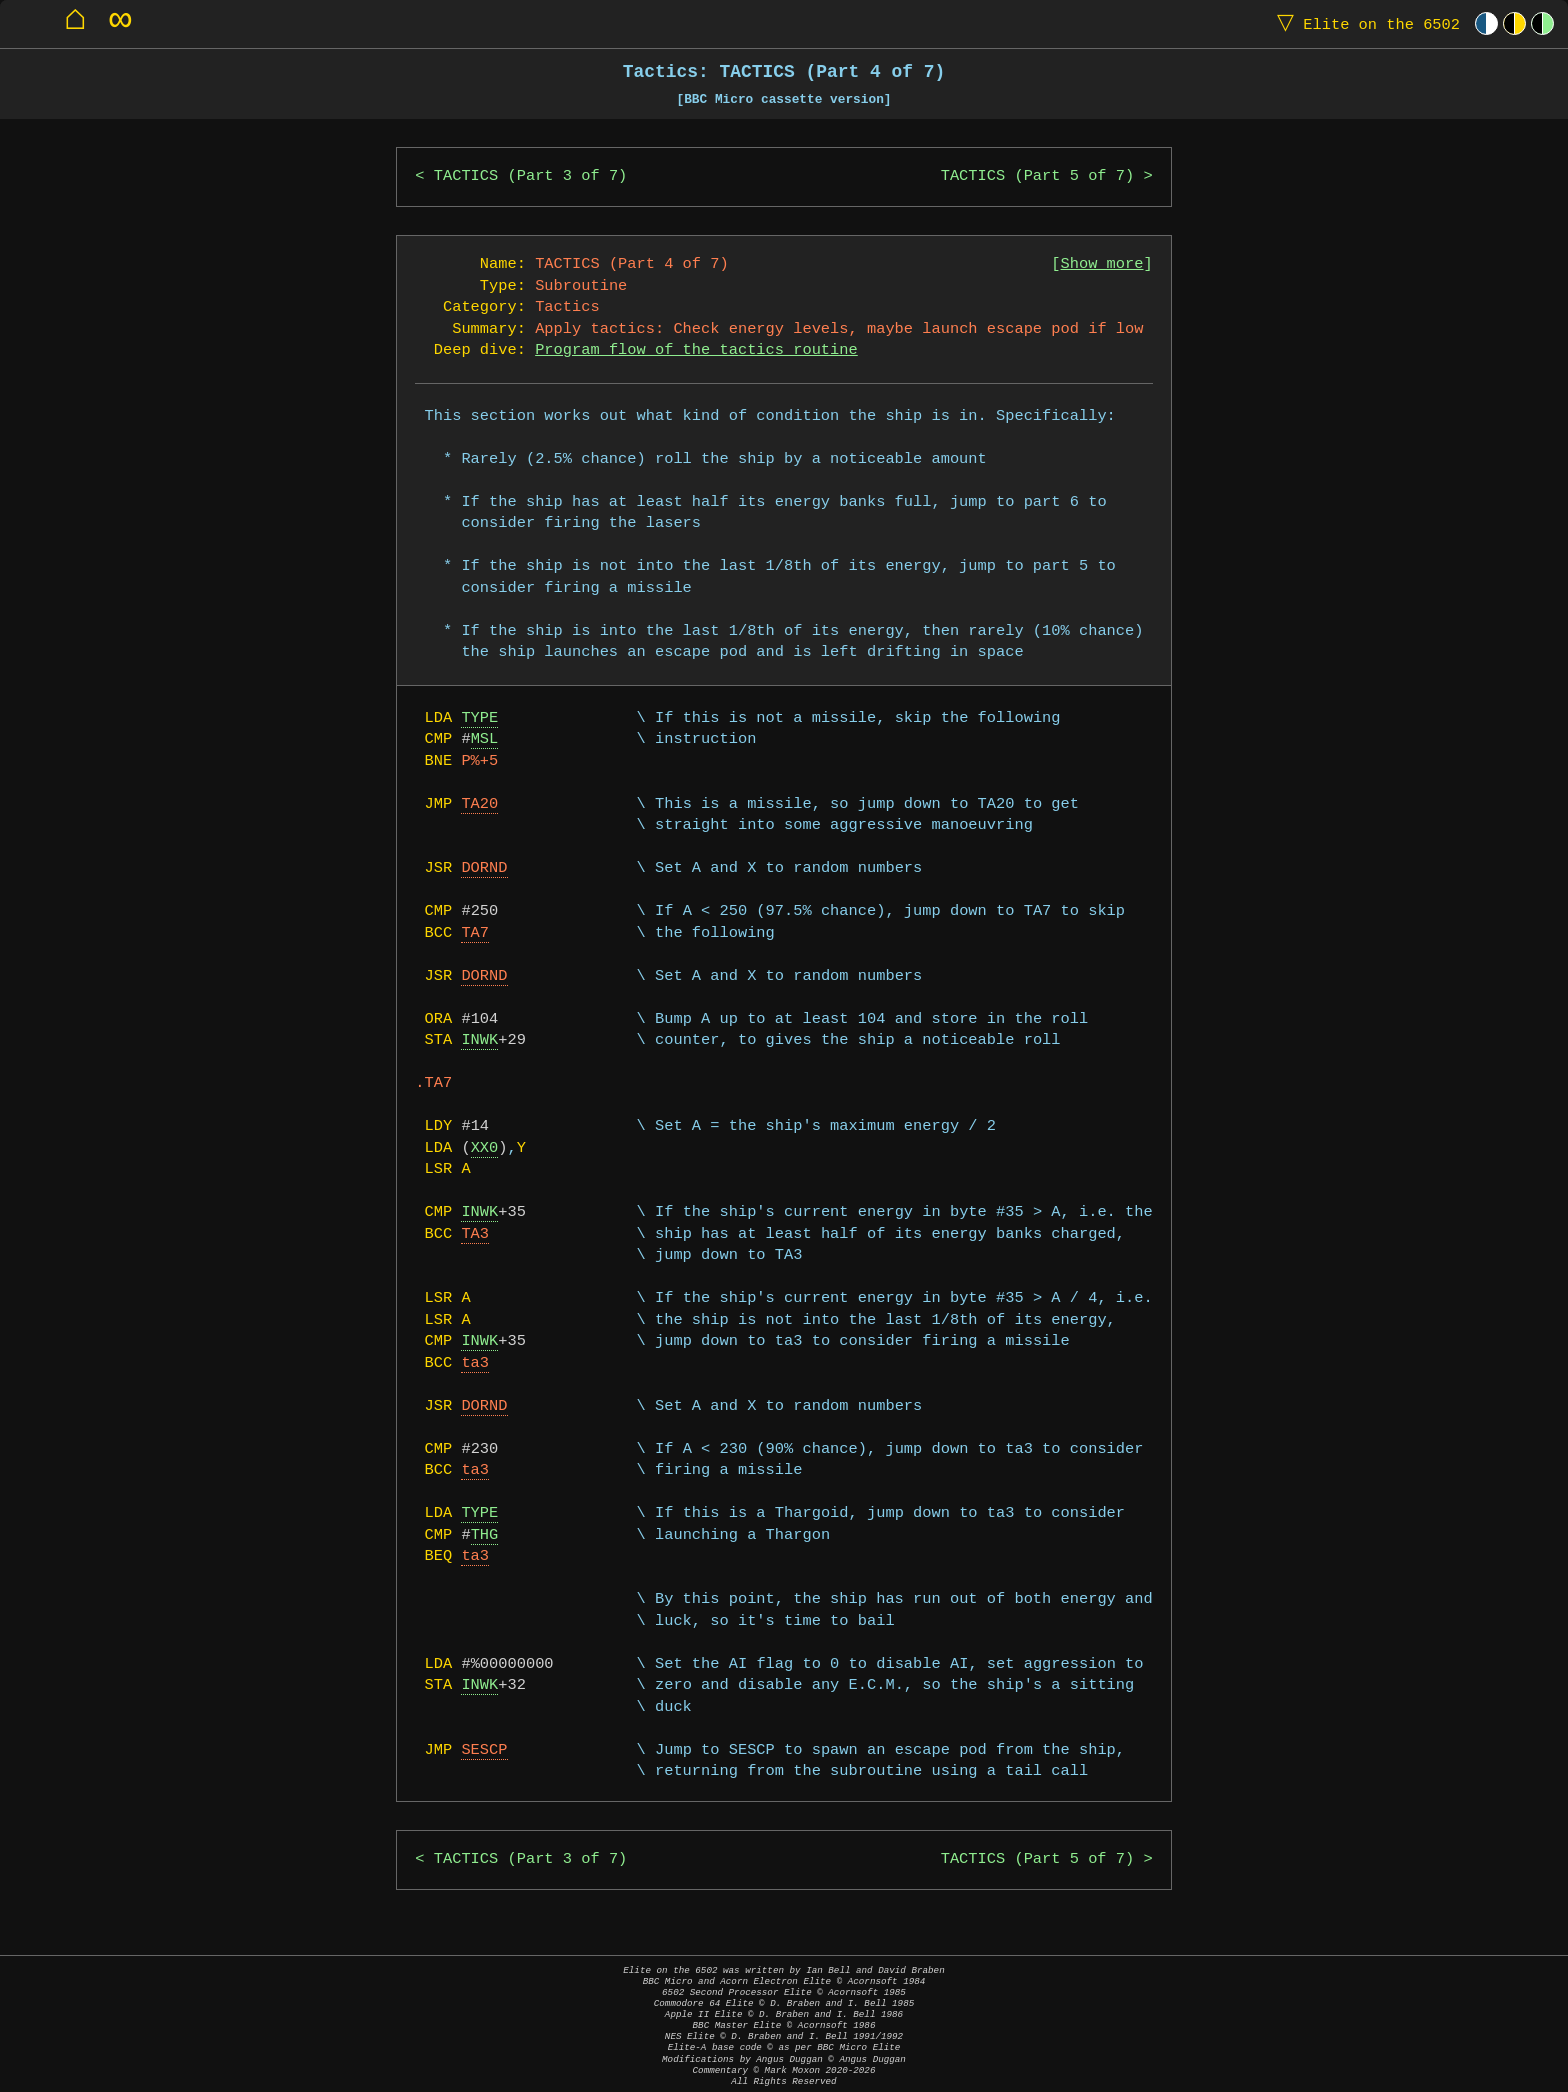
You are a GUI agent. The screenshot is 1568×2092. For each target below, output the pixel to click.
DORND (484, 868)
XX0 (485, 1148)
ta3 (475, 1363)
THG (485, 1535)
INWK (479, 1040)
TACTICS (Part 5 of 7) (1038, 176)
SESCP (484, 1750)
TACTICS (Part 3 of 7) (531, 176)
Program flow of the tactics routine (696, 350)
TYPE (479, 718)
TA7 (475, 933)
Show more (1102, 264)
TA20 (479, 804)
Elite (1364, 23)
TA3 (475, 1234)
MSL (485, 739)
